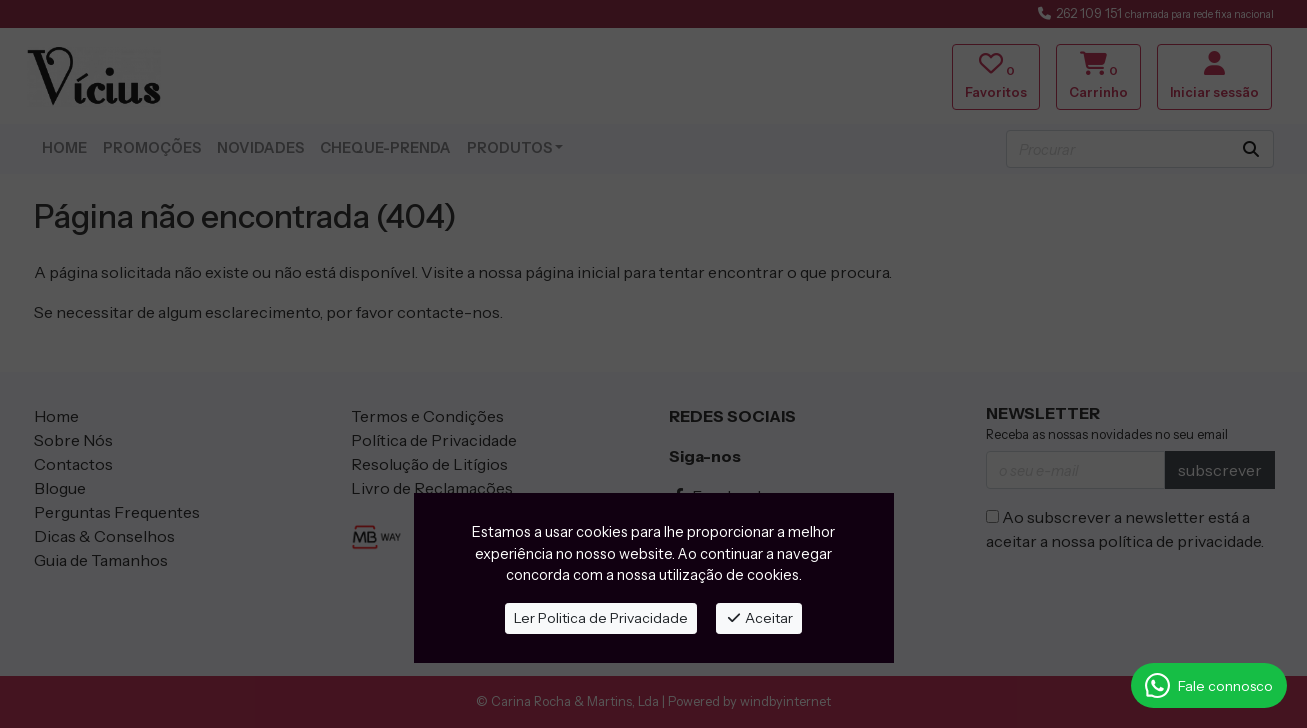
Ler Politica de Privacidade (601, 618)
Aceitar (759, 618)
